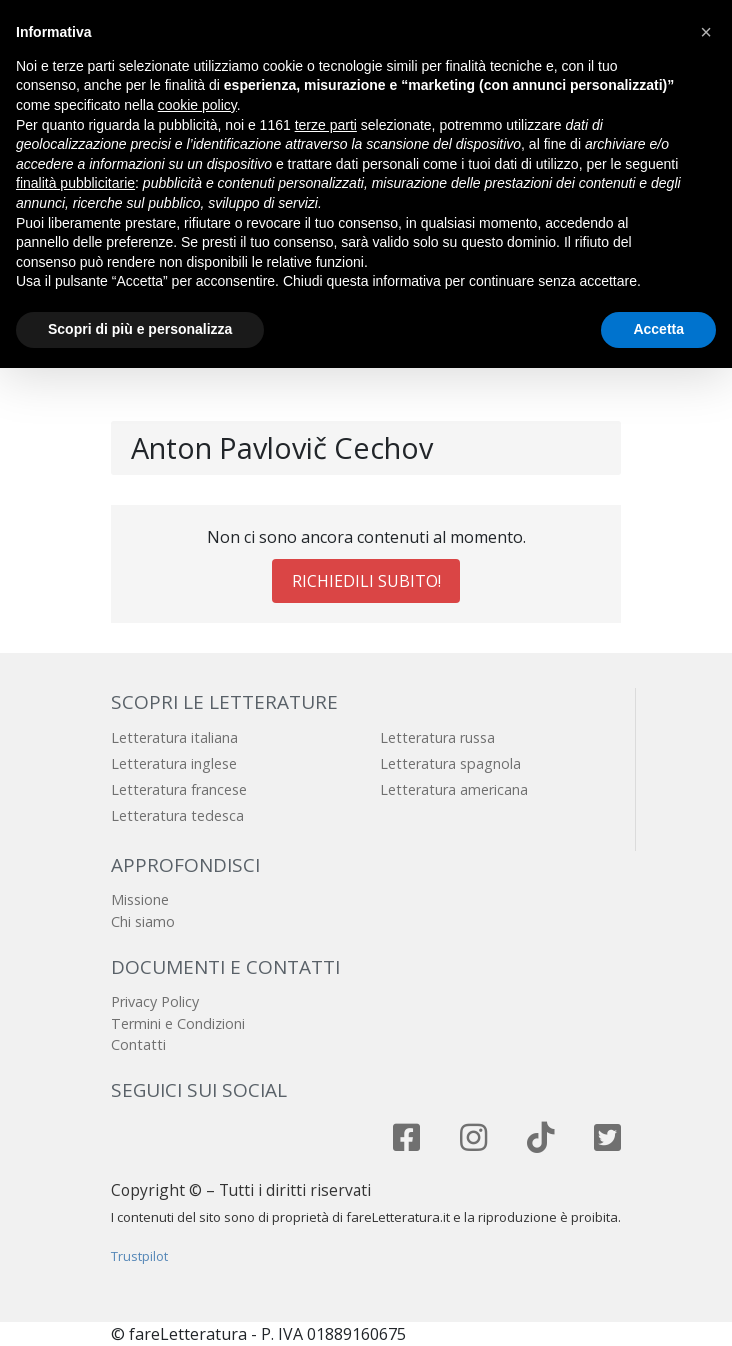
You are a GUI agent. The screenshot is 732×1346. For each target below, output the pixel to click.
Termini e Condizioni (178, 1023)
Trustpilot (139, 1256)
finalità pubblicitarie (75, 183)
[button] (706, 32)
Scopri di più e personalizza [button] (140, 329)
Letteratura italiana (174, 737)
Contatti (138, 1044)
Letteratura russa (437, 737)
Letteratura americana (454, 789)
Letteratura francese (179, 789)
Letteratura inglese (174, 763)
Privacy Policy (155, 1001)
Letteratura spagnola (450, 763)
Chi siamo (143, 921)
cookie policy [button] (197, 105)
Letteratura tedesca (177, 815)
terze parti (326, 125)
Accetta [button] (658, 329)
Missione (140, 899)
